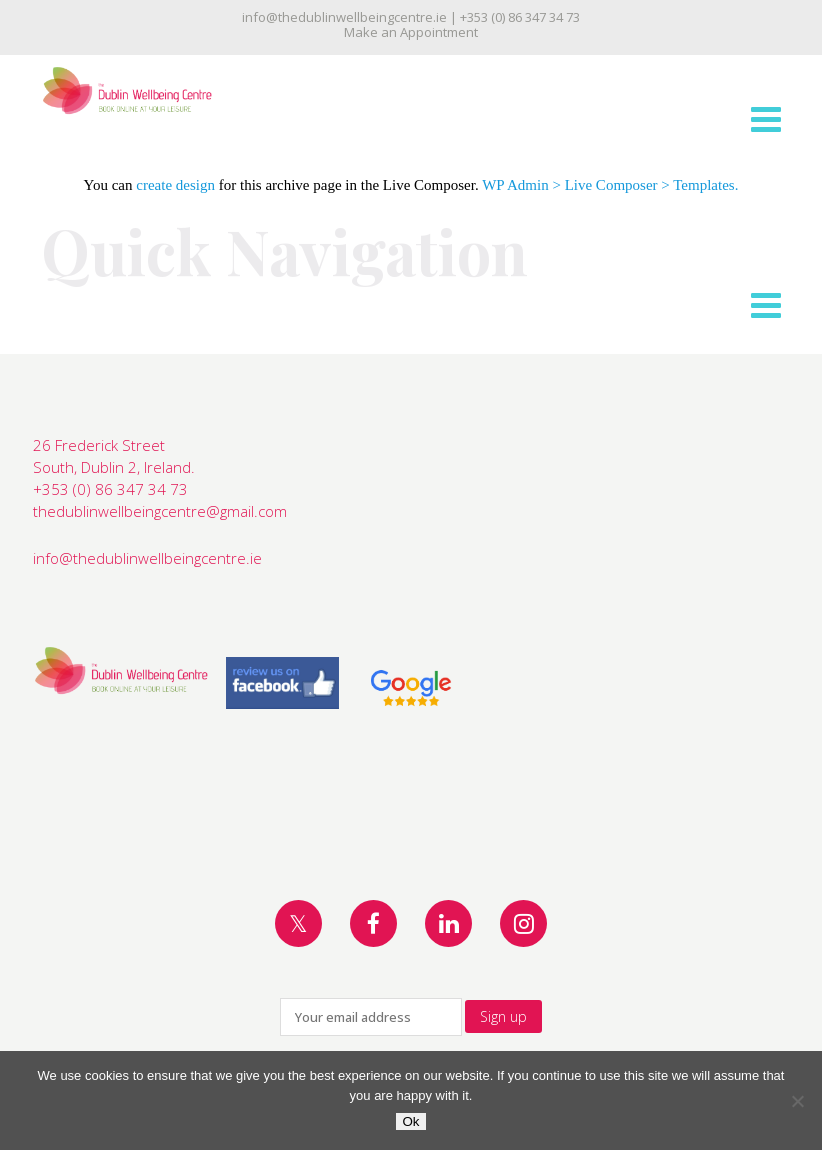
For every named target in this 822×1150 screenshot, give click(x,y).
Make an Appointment (411, 32)
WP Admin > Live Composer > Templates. (610, 185)
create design (175, 185)
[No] (797, 1101)
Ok (410, 1121)
